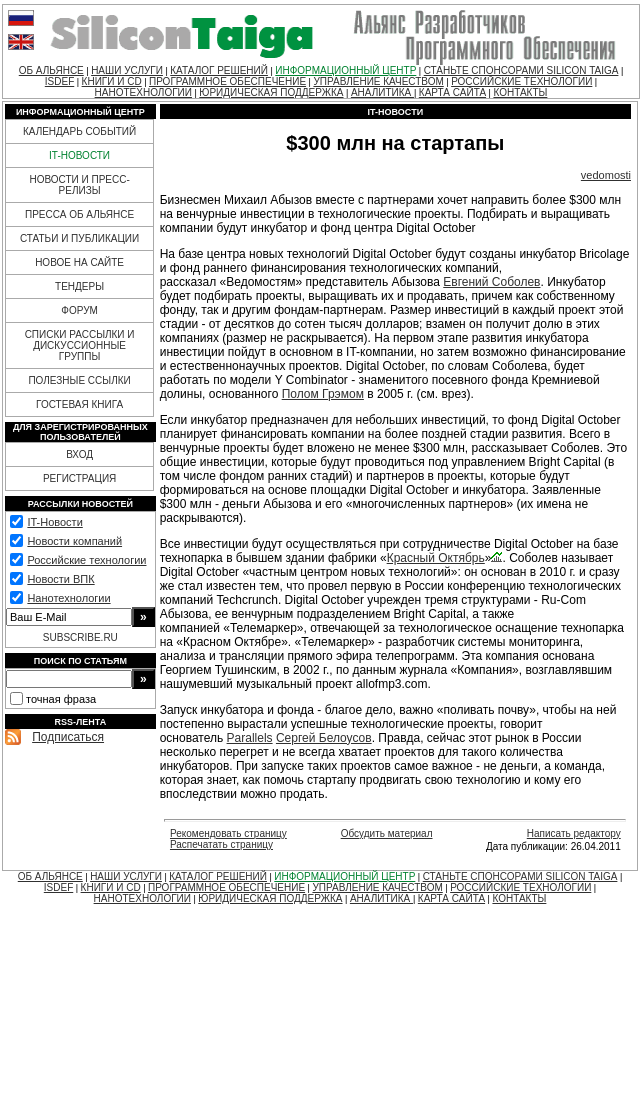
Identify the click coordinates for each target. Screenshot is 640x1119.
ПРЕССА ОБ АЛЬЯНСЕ (79, 214)
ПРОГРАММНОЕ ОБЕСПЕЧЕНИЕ (227, 81)
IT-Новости (54, 522)
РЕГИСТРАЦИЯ (79, 478)
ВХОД (79, 454)
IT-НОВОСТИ (79, 155)
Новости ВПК (60, 579)
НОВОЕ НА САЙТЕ (79, 262)
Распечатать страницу (221, 844)
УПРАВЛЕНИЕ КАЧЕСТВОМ (378, 81)
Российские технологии (86, 560)
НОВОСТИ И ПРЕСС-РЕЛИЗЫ (79, 185)
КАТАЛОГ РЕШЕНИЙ (219, 70)
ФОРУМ (79, 310)
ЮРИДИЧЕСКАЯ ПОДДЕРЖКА (271, 92)
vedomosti (606, 175)
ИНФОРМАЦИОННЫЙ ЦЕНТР (345, 70)
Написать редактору (574, 833)
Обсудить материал (387, 833)
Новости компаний (74, 541)
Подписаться (68, 737)
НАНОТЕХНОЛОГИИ (143, 92)
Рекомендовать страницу (228, 833)
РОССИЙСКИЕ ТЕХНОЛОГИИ (521, 81)
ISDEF (59, 81)
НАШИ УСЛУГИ (127, 70)
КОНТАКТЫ (520, 92)
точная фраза (61, 699)
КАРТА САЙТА (452, 92)
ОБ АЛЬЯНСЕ (51, 70)
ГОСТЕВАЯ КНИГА (79, 404)
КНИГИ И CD (112, 81)
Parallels (250, 738)
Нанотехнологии (68, 598)
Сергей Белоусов (324, 738)
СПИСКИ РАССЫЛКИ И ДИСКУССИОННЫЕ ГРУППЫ (80, 345)
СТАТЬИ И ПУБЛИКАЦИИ (79, 238)
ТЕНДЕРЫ (79, 286)
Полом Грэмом (323, 394)
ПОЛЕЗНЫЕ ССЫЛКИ (79, 380)
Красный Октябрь (436, 558)
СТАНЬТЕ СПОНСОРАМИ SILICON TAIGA (521, 70)
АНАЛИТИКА (382, 92)
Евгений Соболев (491, 282)
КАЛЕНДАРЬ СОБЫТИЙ (79, 131)
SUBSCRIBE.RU (80, 637)
